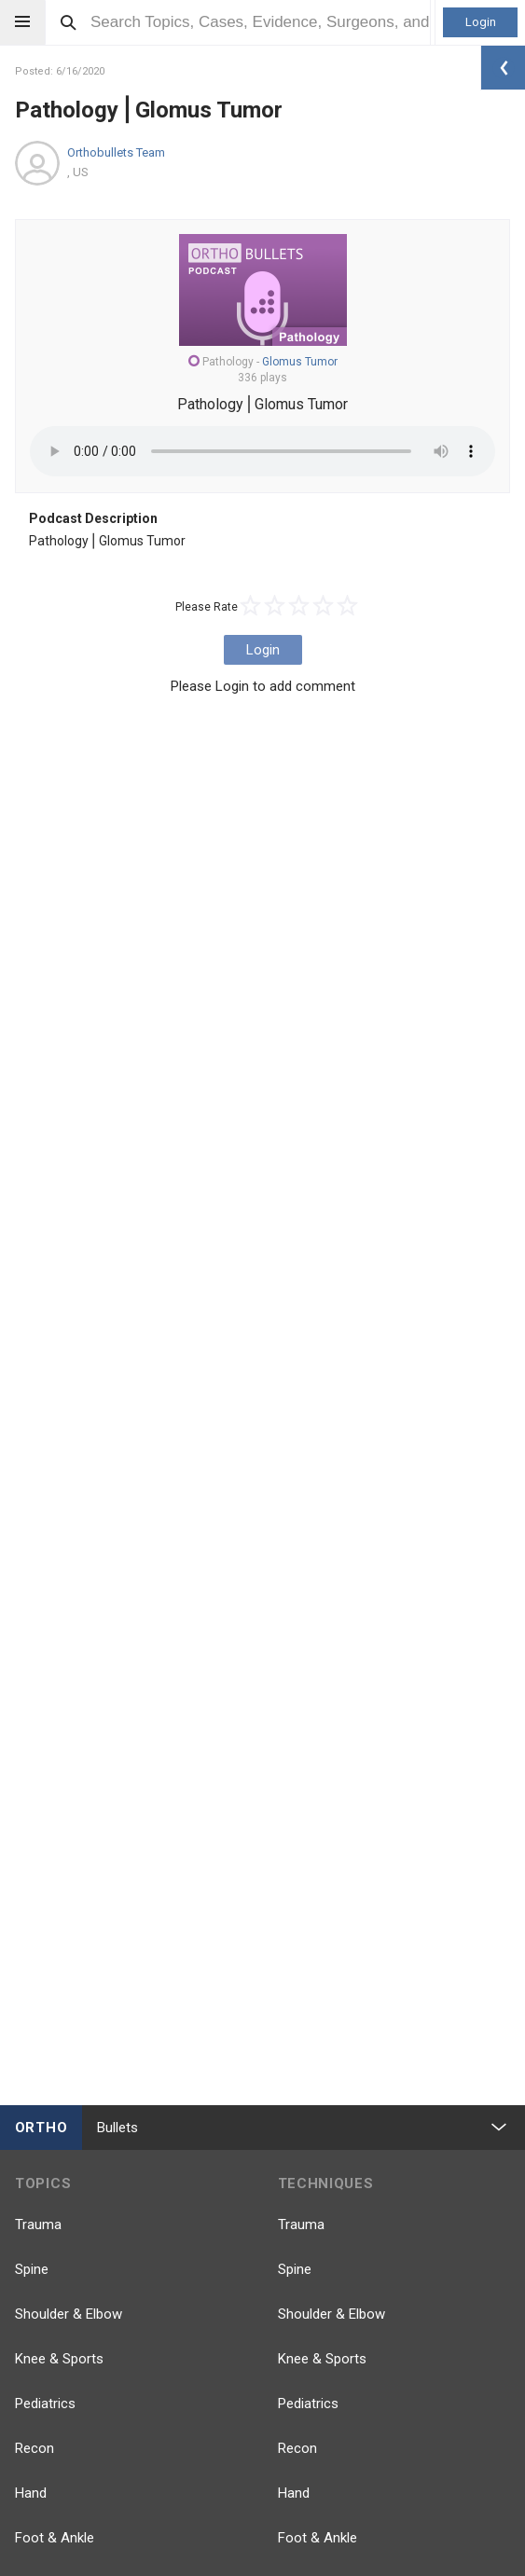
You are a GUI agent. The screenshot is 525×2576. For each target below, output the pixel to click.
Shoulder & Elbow (68, 2314)
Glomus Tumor (300, 361)
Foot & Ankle (54, 2537)
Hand (31, 2493)
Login (480, 22)
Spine (31, 2269)
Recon (34, 2448)
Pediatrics (45, 2403)
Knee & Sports (59, 2358)
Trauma (38, 2224)
